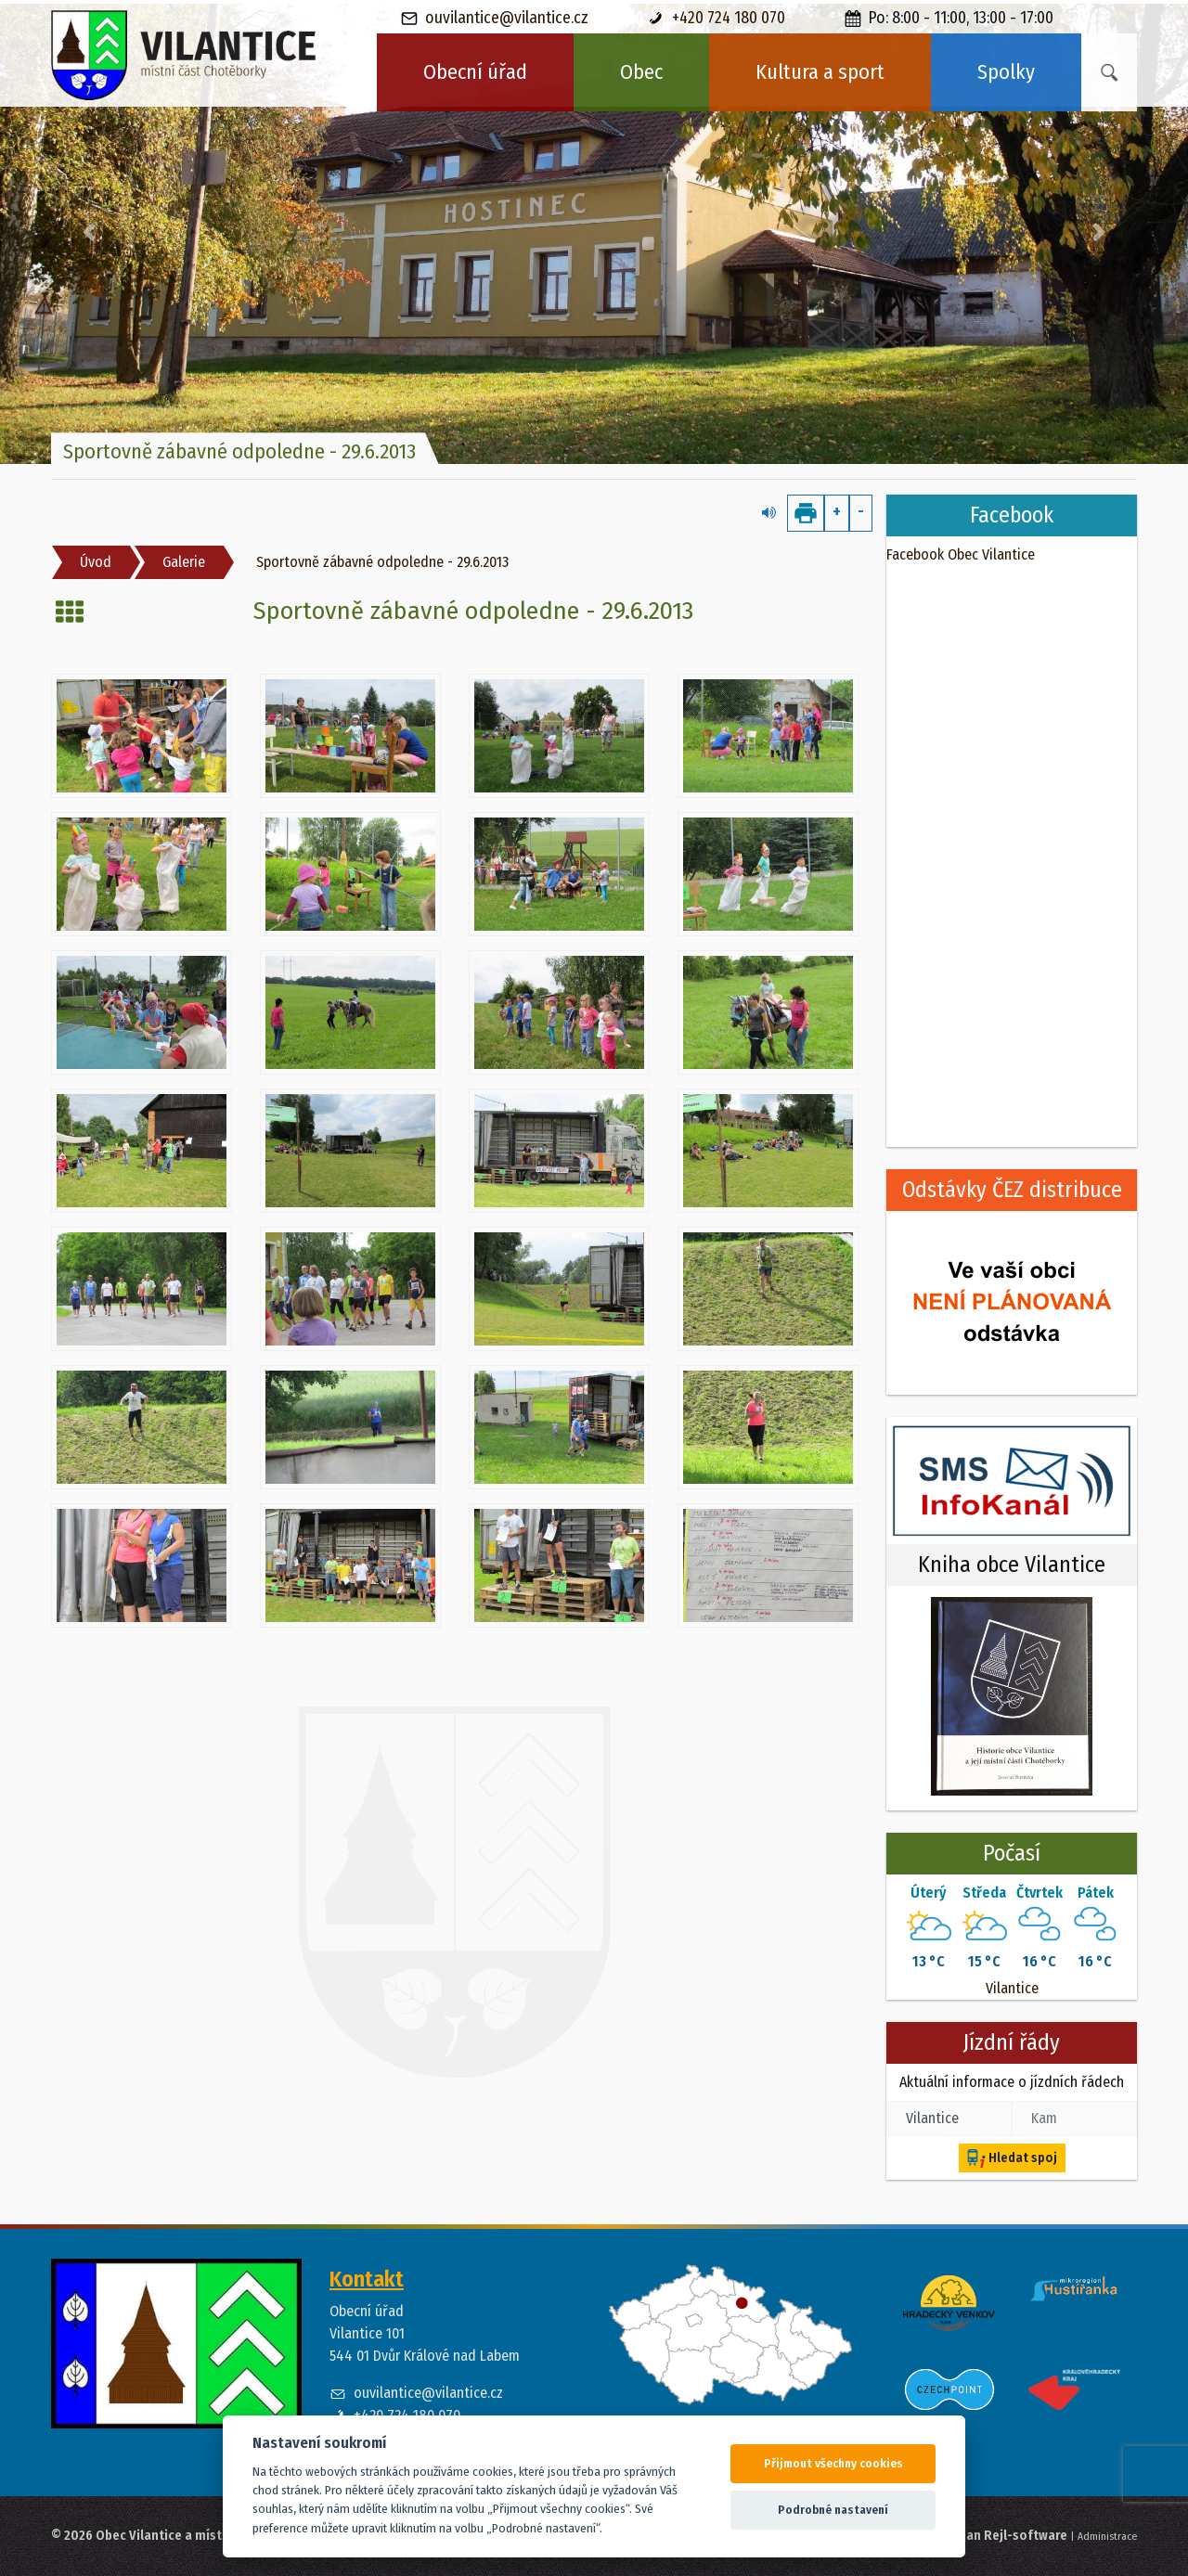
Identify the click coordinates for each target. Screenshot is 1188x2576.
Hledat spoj (1012, 2158)
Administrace (1107, 2536)
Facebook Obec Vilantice (960, 554)
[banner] (184, 56)
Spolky (1006, 71)
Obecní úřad (475, 71)
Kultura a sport (820, 71)
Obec (641, 71)
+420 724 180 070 (716, 18)
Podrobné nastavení (833, 2510)
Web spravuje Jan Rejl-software (974, 2536)
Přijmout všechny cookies (833, 2463)
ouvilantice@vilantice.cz (494, 18)
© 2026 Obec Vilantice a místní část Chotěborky (191, 2536)
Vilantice (1012, 1988)
